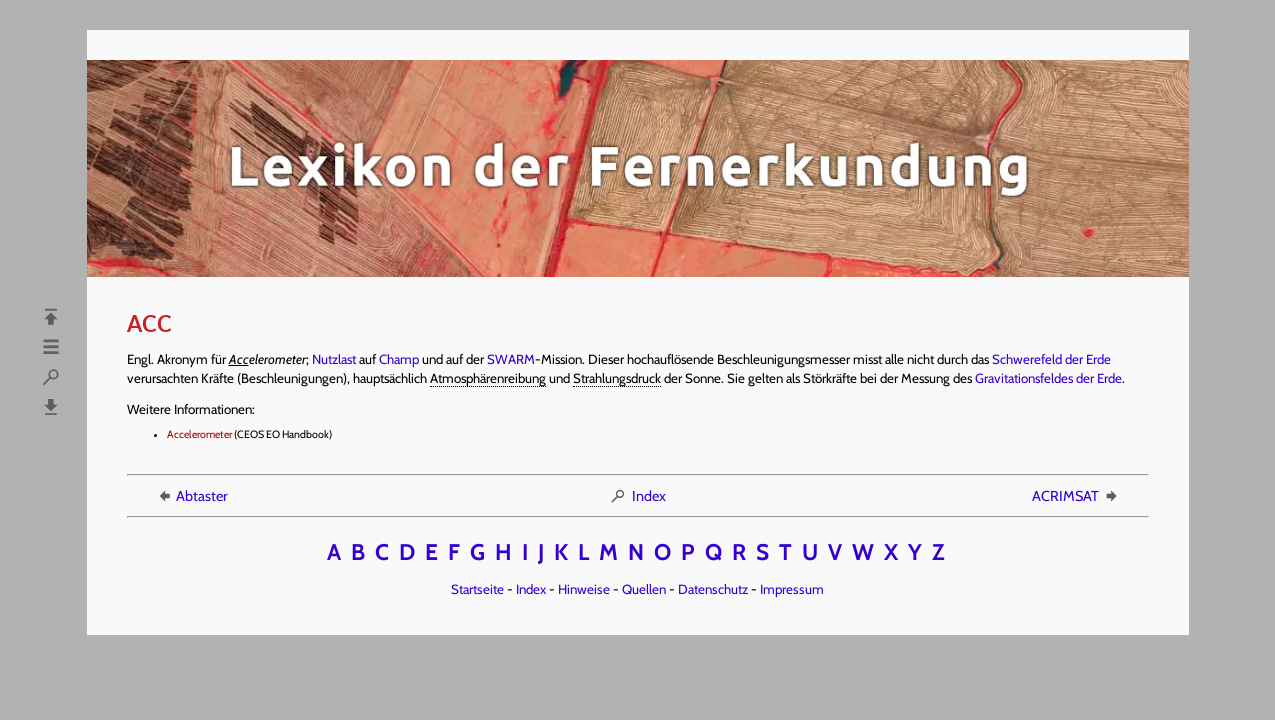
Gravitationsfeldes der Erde (1048, 378)
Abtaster (191, 496)
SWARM (511, 359)
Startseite (477, 589)
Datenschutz (713, 589)
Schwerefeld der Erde (1051, 359)
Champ (399, 359)
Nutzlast (334, 359)
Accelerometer (199, 434)
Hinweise (584, 589)
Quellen (644, 589)
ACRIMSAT (1076, 496)
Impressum (792, 589)
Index (637, 496)
